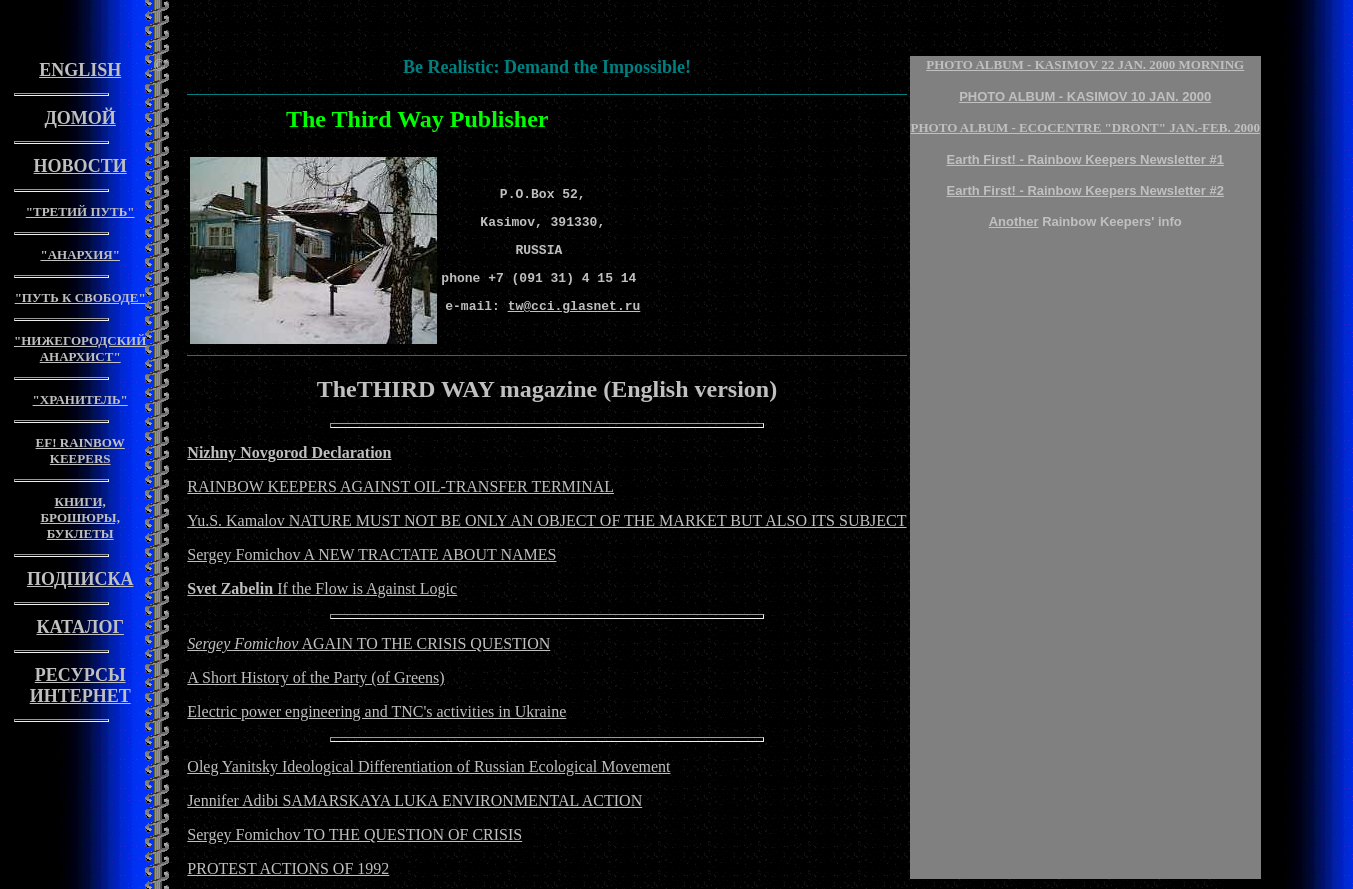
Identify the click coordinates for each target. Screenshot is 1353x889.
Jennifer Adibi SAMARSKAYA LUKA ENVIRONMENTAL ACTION (414, 800)
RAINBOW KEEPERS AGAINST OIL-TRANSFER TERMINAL (400, 486)
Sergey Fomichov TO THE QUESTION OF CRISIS (354, 834)
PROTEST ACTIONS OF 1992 (288, 868)
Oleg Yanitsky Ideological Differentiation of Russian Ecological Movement (428, 766)
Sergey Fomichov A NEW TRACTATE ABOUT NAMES (371, 554)
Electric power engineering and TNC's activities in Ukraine (376, 711)
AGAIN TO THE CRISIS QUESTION (368, 643)
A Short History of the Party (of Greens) (315, 677)
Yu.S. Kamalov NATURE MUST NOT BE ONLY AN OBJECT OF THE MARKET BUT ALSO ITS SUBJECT (546, 520)
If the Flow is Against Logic (322, 588)
